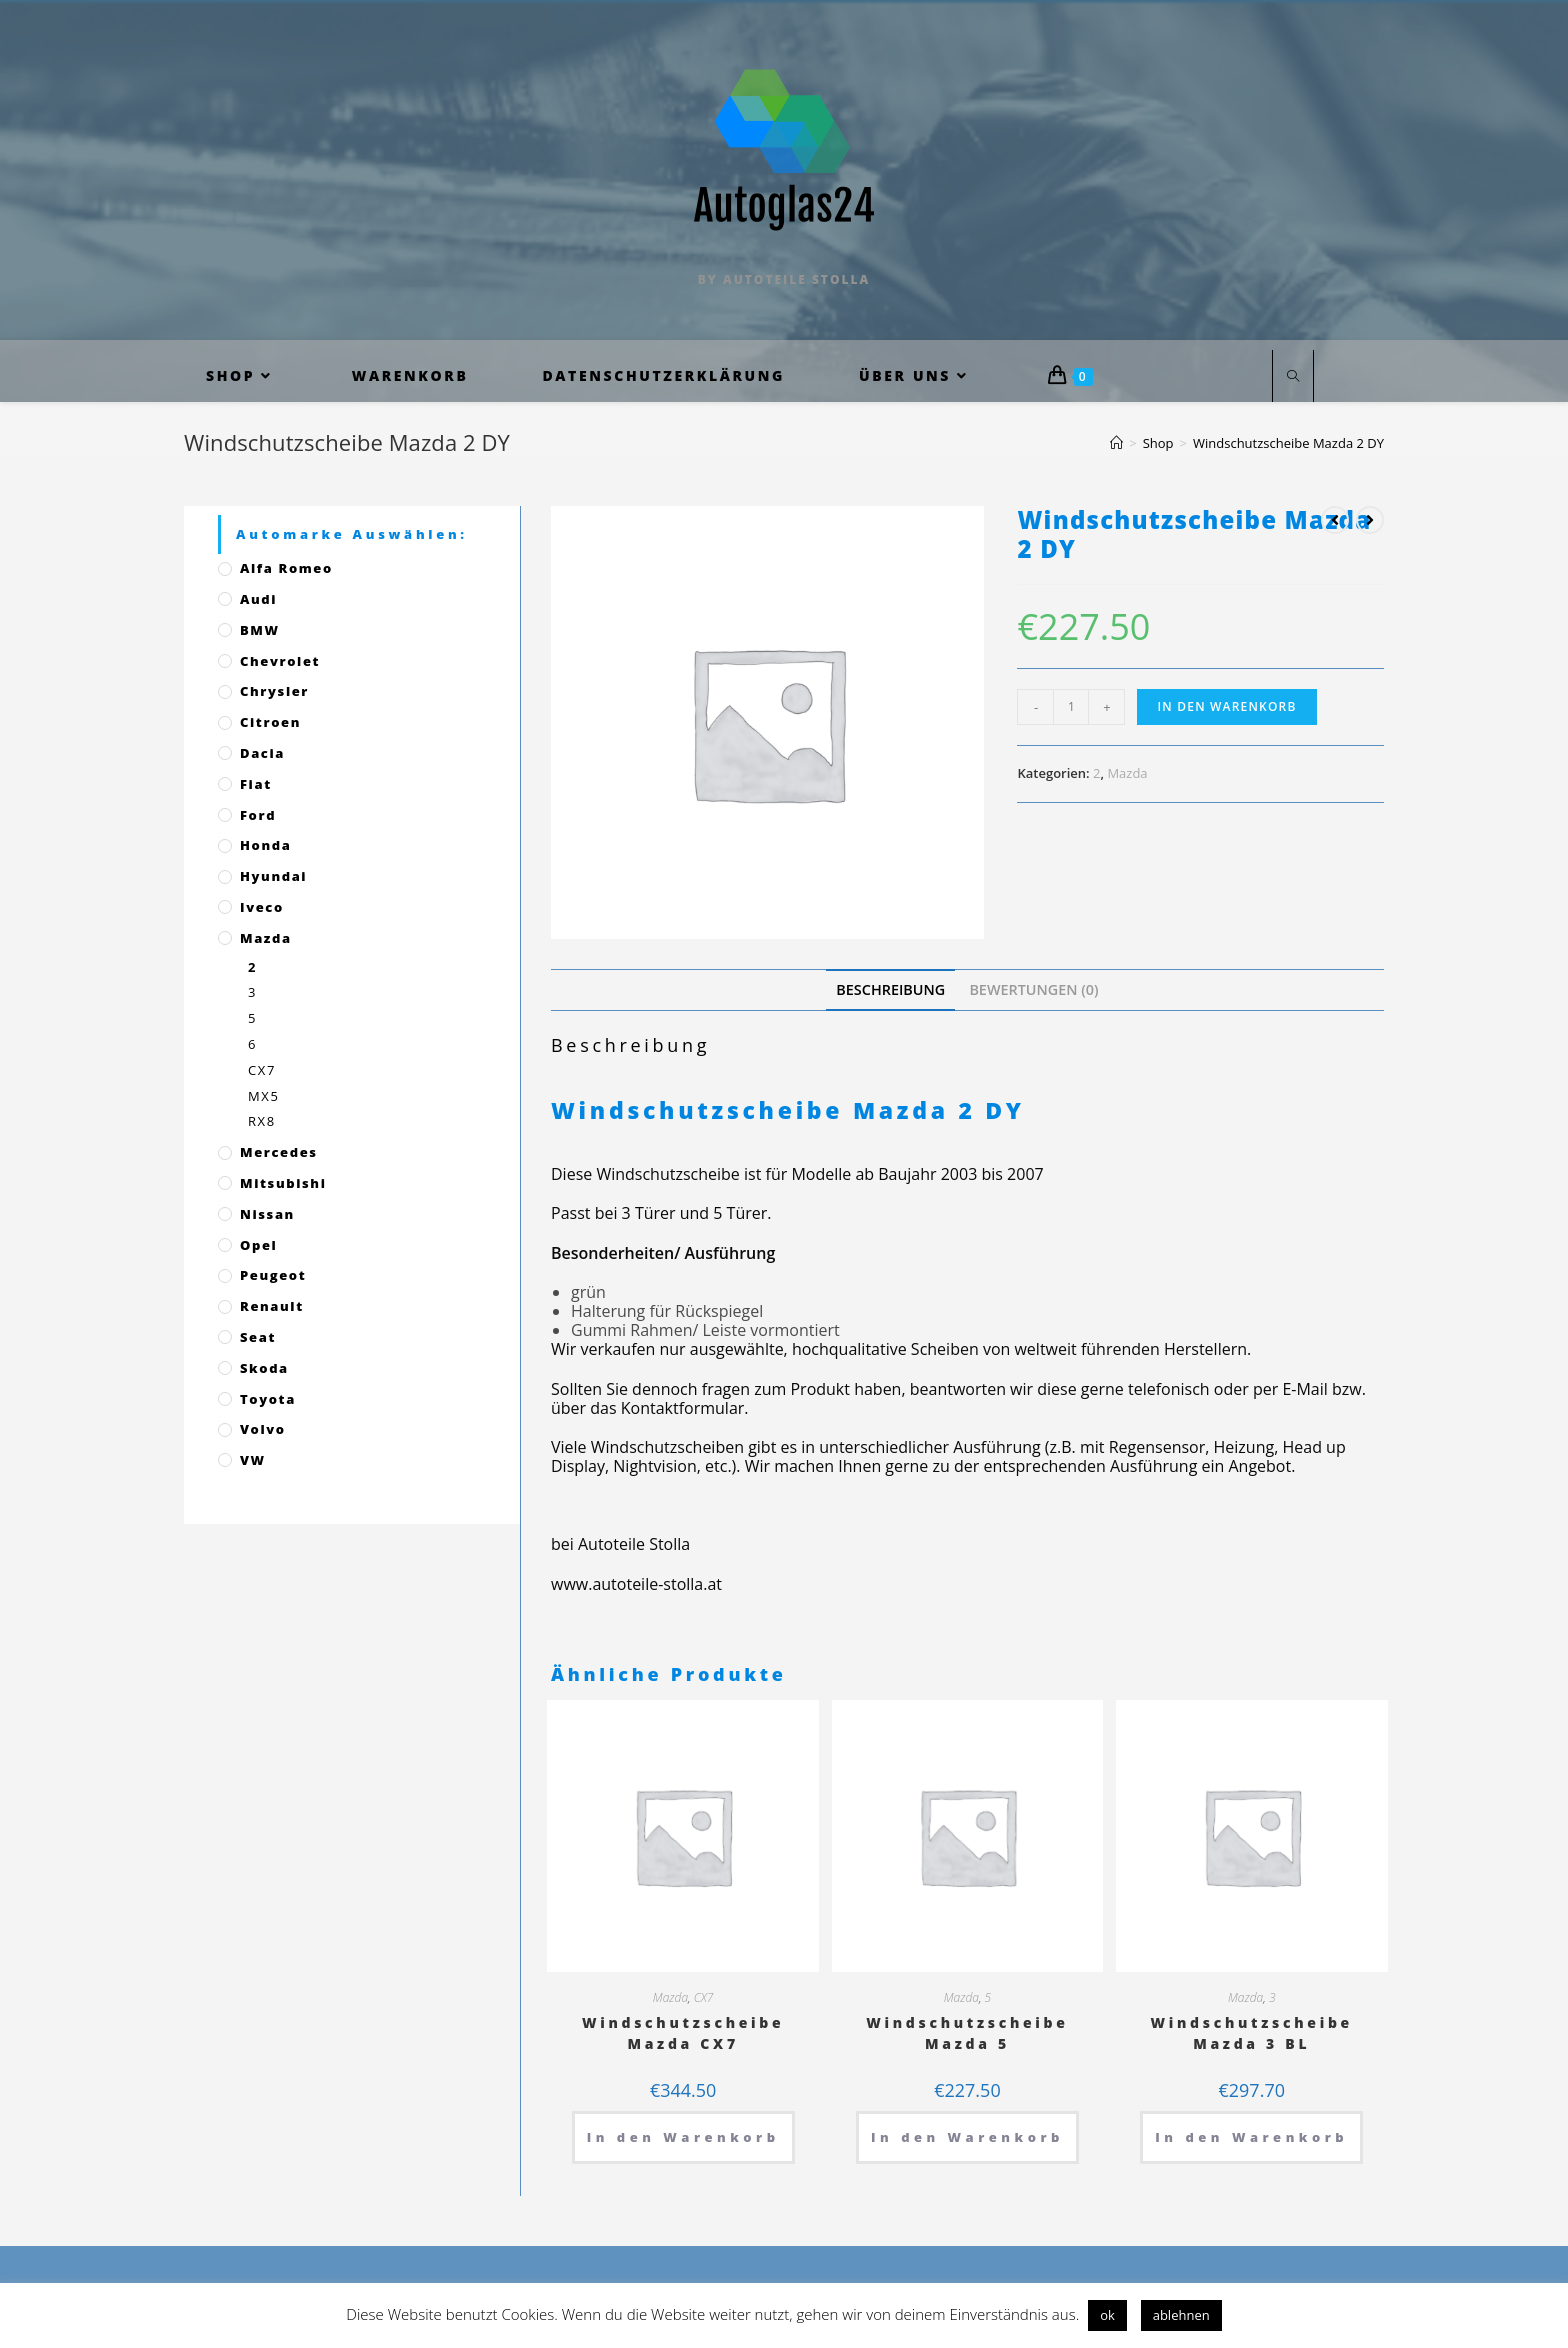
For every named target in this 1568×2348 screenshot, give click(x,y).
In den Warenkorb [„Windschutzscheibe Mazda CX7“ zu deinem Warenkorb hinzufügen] (683, 2137)
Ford (258, 815)
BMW (260, 630)
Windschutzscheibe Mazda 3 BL (1251, 2033)
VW (253, 1460)
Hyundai (273, 876)
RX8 (262, 1121)
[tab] (890, 989)
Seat (258, 1337)
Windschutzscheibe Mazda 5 (967, 2033)
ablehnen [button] (1181, 2315)
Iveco (262, 907)
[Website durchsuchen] (1293, 377)
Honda (265, 845)
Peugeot (273, 1275)
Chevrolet (280, 661)
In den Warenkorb (1226, 706)
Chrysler (274, 691)
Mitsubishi (283, 1183)
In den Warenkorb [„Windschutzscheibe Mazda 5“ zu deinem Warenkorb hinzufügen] (967, 2137)
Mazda (1127, 773)
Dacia (262, 753)
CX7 (704, 1997)
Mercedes (279, 1152)
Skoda (264, 1368)
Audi (258, 599)
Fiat (256, 784)
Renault (272, 1306)
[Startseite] (1116, 443)
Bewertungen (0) (1033, 989)
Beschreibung (890, 989)
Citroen (270, 722)
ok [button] (1107, 2315)
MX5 (263, 1096)
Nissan (267, 1214)
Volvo (263, 1429)
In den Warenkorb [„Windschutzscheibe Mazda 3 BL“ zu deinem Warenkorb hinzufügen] (1251, 2137)
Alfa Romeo (286, 568)
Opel (258, 1245)
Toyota (268, 1399)
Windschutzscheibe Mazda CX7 (683, 2033)
